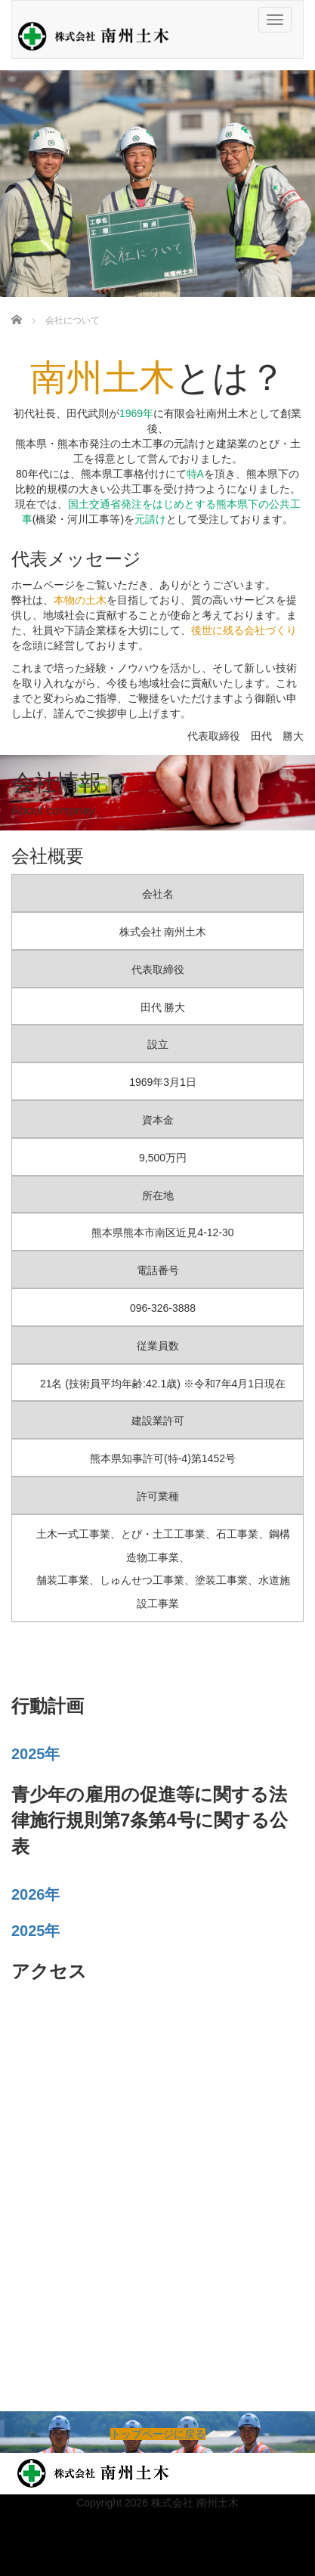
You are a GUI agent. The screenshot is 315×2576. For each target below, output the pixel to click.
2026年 (35, 1894)
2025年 (35, 1754)
